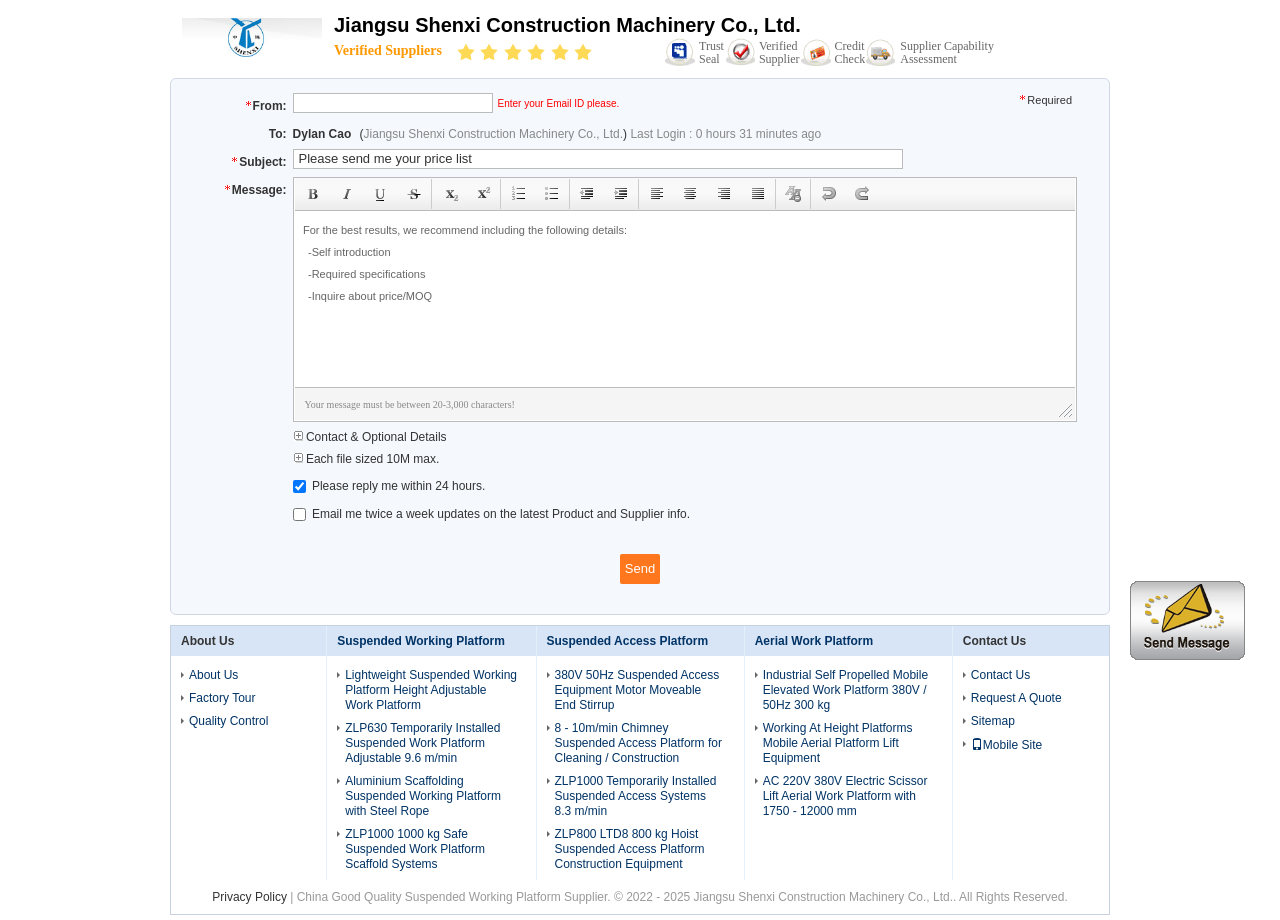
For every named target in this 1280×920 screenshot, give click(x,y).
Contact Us (1000, 675)
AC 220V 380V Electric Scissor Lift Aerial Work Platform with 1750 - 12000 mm (845, 796)
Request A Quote (1016, 698)
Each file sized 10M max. (366, 459)
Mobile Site (1006, 745)
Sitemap (993, 721)
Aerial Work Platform (814, 641)
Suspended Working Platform (421, 641)
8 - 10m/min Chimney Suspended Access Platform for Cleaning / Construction (638, 743)
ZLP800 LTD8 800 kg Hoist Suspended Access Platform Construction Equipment (630, 849)
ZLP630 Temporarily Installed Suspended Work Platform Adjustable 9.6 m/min (422, 743)
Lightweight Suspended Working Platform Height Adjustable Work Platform (431, 690)
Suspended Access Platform (628, 641)
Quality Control (228, 721)
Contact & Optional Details (370, 437)
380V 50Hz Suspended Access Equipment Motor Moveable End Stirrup (637, 690)
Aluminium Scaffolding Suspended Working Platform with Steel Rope (423, 796)
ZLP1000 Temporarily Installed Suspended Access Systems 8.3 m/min (636, 796)
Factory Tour (222, 698)
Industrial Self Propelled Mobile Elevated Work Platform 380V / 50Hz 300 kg (845, 690)
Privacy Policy (249, 897)
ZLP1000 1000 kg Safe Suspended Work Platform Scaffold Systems (415, 849)
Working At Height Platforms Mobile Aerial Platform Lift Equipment (838, 743)
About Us (213, 675)
